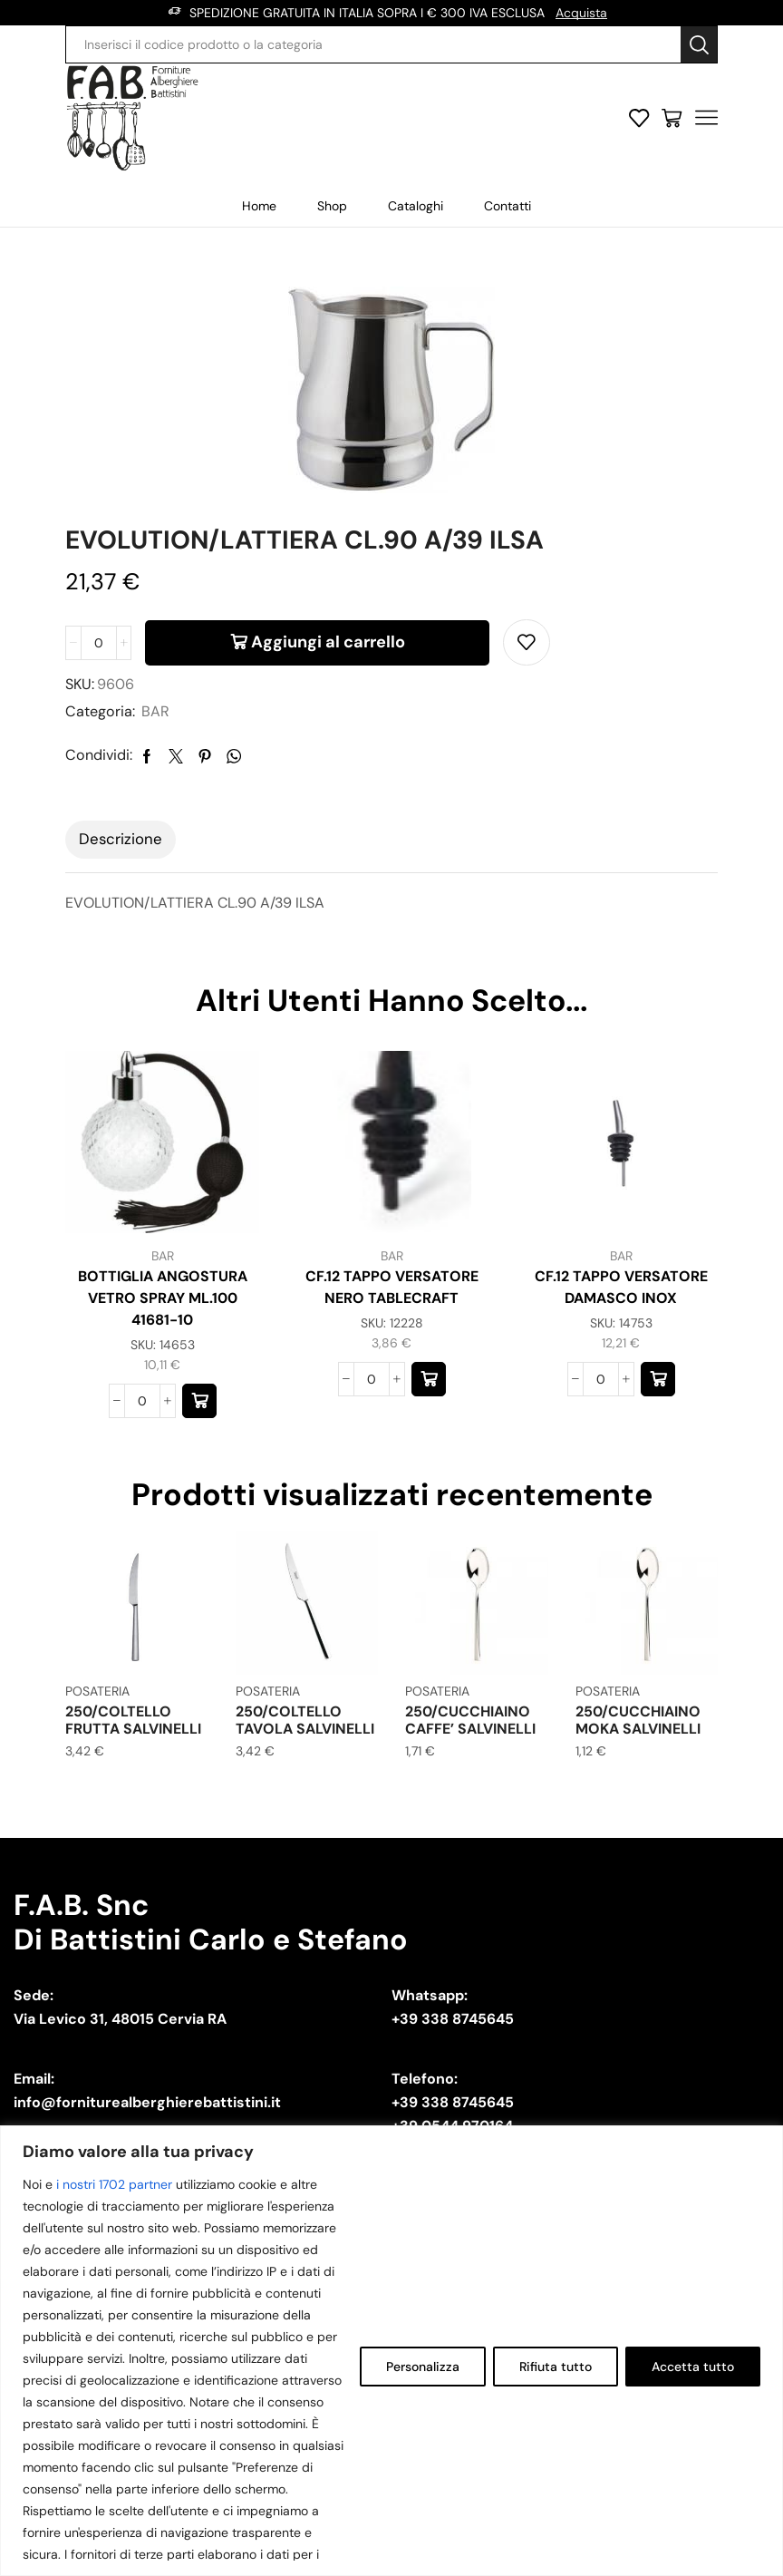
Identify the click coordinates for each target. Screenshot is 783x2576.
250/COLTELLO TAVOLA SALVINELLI (305, 1720)
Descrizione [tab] (120, 839)
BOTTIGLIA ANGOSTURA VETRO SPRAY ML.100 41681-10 (162, 1298)
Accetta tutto (693, 2366)
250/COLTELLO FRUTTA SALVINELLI (133, 1720)
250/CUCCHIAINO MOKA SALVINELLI (638, 1720)
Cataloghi (415, 206)
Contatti (507, 206)
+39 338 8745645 (453, 2018)
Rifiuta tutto (555, 2366)
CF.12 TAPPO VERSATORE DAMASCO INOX (621, 1287)
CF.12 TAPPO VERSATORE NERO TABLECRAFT (391, 1287)
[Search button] (699, 44)
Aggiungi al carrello (328, 642)
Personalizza (422, 2366)
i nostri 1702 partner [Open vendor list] (114, 2184)
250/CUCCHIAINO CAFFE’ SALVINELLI (470, 1720)
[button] (199, 1401)
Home (259, 206)
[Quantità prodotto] (99, 643)
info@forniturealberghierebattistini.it (147, 2102)
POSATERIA (97, 1691)
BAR (155, 711)
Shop (332, 206)
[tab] (120, 840)
